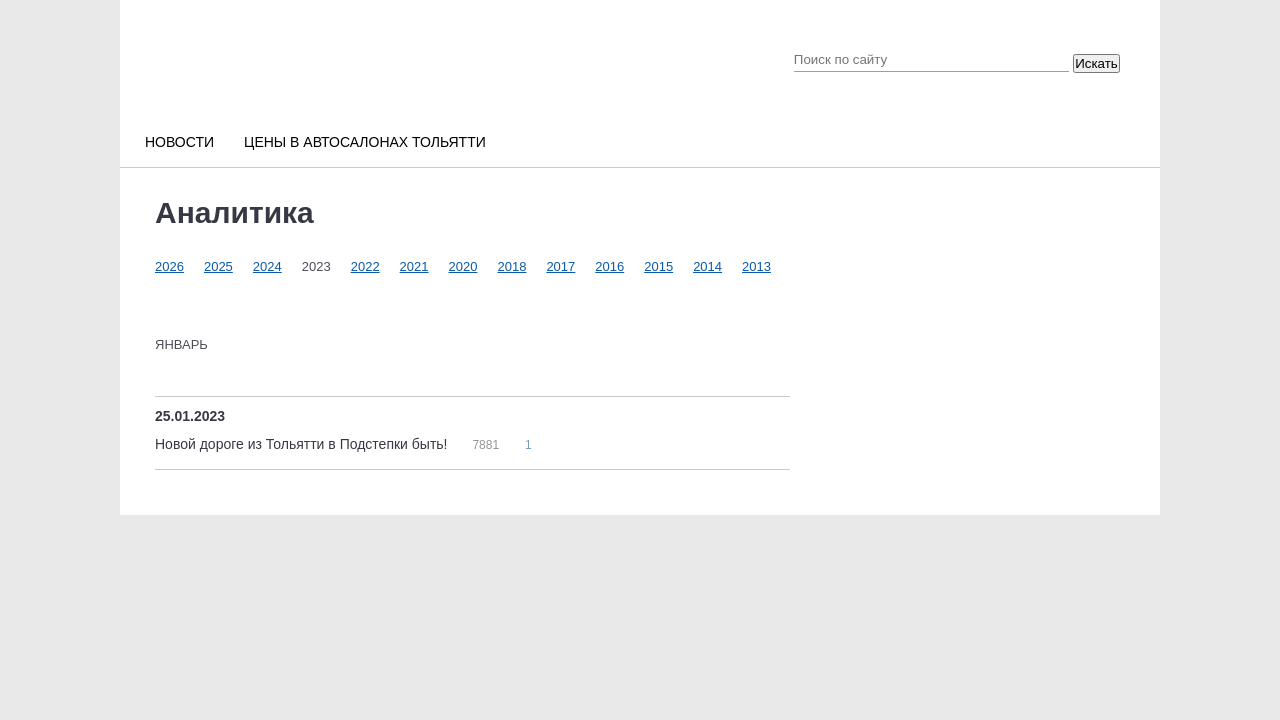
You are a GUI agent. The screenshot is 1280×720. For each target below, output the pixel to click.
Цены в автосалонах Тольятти (365, 142)
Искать (1096, 63)
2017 (560, 266)
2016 (609, 266)
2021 (414, 266)
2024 (267, 266)
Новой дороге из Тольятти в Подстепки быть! (303, 444)
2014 (707, 266)
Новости (179, 142)
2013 (756, 266)
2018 (511, 266)
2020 (463, 266)
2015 (658, 266)
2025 (218, 266)
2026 (169, 266)
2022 (365, 266)
